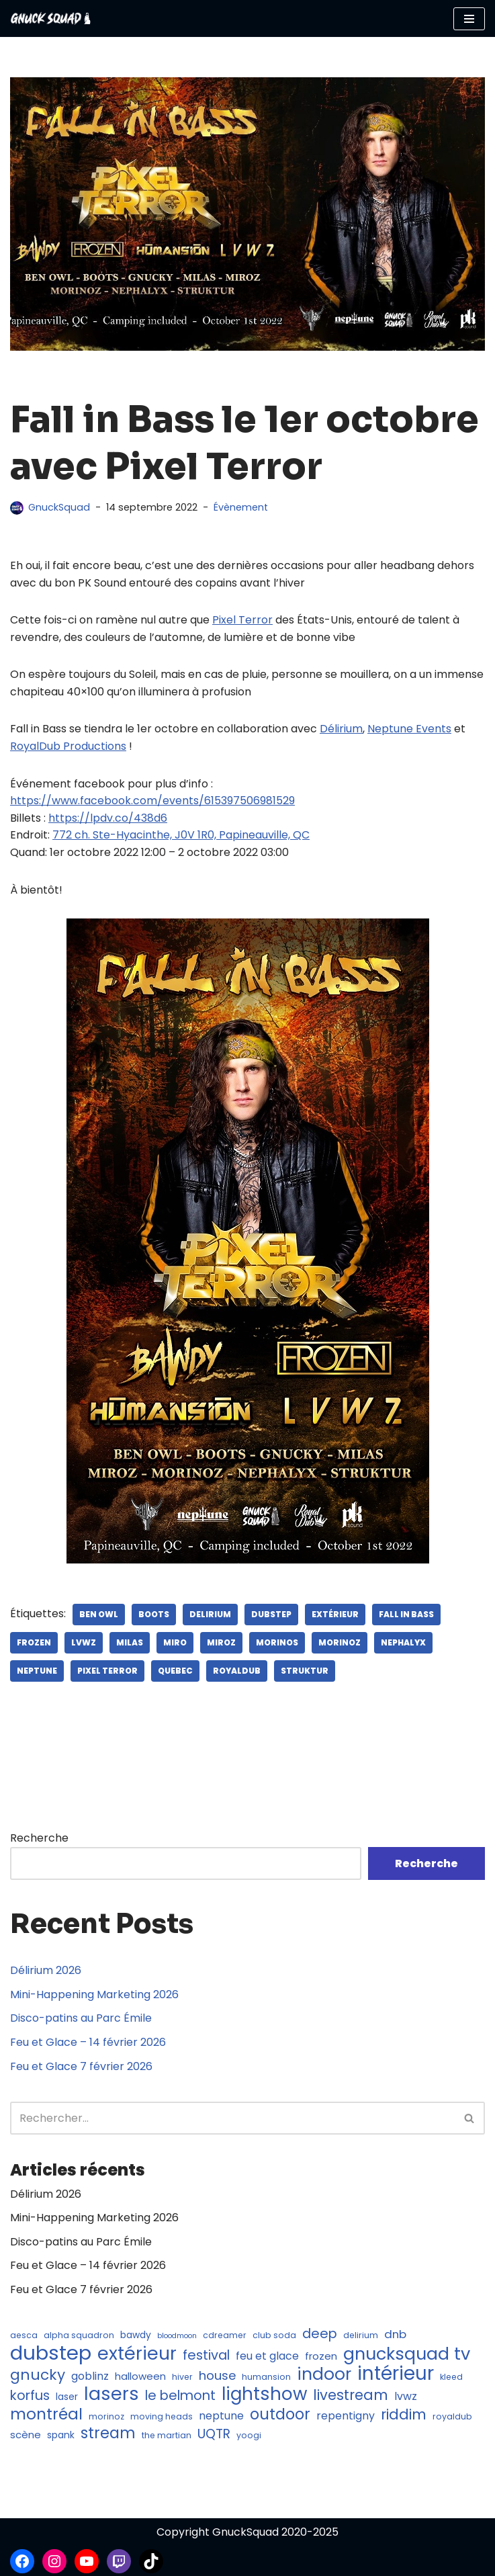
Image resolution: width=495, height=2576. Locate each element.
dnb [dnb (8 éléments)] (395, 2334)
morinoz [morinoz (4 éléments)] (106, 2416)
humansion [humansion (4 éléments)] (266, 2376)
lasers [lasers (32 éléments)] (111, 2394)
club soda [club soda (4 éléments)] (274, 2335)
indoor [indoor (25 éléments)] (324, 2374)
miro (175, 1642)
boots (153, 1614)
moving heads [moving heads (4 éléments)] (161, 2416)
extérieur (335, 1614)
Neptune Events (409, 729)
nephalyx (403, 1642)
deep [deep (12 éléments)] (319, 2334)
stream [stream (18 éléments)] (108, 2434)
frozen (34, 1642)
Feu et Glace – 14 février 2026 (88, 2042)
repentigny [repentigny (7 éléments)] (345, 2415)
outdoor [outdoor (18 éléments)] (280, 2414)
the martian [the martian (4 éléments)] (166, 2436)
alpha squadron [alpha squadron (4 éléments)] (79, 2335)
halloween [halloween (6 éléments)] (140, 2376)
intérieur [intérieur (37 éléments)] (395, 2373)
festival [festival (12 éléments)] (206, 2356)
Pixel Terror (242, 620)
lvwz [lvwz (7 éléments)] (405, 2397)
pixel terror (107, 1670)
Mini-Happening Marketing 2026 (94, 1994)
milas (129, 1642)
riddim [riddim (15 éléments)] (403, 2414)
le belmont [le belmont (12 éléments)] (180, 2396)
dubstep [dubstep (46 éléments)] (50, 2353)
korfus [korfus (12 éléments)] (30, 2396)
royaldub (237, 1670)
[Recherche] (232, 2118)
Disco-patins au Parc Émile (81, 2018)
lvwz (83, 1642)
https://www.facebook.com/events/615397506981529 (152, 800)
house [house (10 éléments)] (217, 2375)
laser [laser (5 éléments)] (67, 2397)
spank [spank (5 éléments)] (61, 2436)
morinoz (339, 1642)
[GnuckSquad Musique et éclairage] (50, 18)
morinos (277, 1642)
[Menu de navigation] (469, 18)
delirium (210, 1614)
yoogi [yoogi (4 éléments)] (248, 2436)
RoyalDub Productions (68, 746)
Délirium (341, 729)
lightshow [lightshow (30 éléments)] (264, 2395)
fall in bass (406, 1614)
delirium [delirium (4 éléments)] (360, 2335)
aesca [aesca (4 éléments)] (24, 2335)
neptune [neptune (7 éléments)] (221, 2415)
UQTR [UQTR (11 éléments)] (213, 2435)
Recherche (39, 1838)
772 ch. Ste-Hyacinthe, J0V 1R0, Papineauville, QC (181, 835)
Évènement (241, 507)
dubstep (271, 1614)
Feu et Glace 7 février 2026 (81, 2066)
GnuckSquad (59, 507)
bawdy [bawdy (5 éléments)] (135, 2335)
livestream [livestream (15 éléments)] (350, 2396)
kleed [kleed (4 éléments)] (451, 2376)
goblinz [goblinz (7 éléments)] (90, 2376)
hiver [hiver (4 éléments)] (182, 2376)
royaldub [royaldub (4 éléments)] (452, 2416)
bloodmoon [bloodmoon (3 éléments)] (177, 2336)
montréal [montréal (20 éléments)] (46, 2414)
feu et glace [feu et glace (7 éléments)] (267, 2356)
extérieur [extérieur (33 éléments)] (137, 2354)
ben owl (98, 1614)
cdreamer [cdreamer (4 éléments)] (224, 2335)
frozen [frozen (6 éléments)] (321, 2357)
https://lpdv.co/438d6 (107, 818)
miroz (221, 1642)
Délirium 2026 (45, 1971)
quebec (175, 1670)
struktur (304, 1670)
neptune (37, 1670)
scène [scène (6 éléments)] (25, 2435)
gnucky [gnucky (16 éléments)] (37, 2375)
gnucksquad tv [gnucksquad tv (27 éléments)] (406, 2355)
